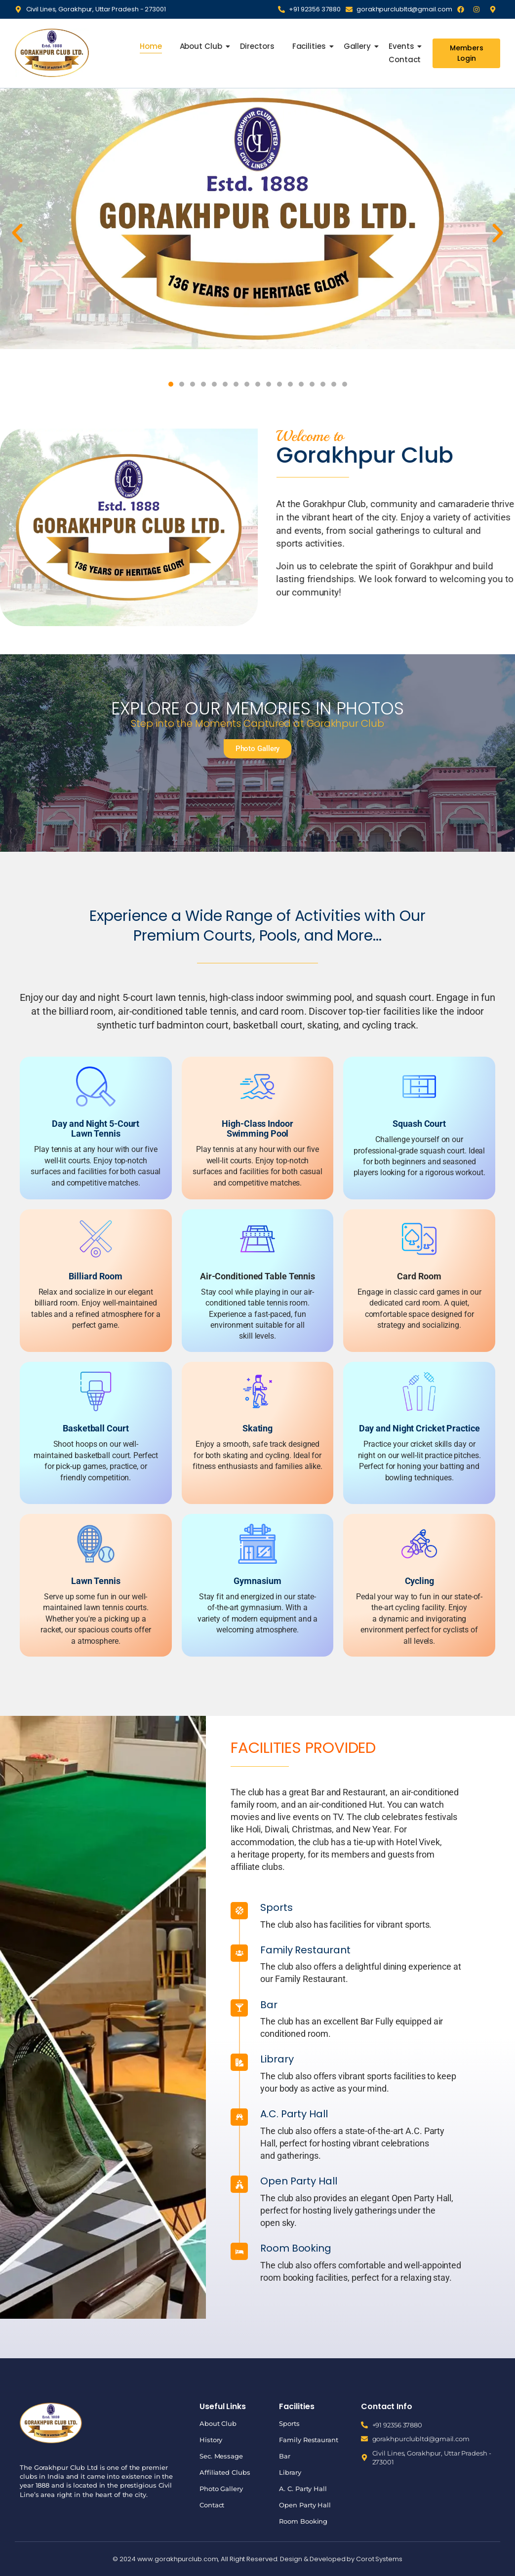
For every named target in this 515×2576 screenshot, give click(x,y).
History (210, 2440)
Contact (405, 59)
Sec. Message (221, 2456)
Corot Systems (379, 2559)
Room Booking (303, 2521)
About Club (202, 46)
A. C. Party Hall (302, 2489)
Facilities (310, 46)
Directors (257, 46)
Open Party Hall (305, 2505)
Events (402, 46)
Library (290, 2472)
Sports (289, 2423)
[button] (17, 233)
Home (151, 46)
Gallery (358, 46)
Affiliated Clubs (224, 2472)
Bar (284, 2456)
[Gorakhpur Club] (52, 53)
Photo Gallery (221, 2489)
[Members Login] (466, 53)
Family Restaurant (308, 2440)
